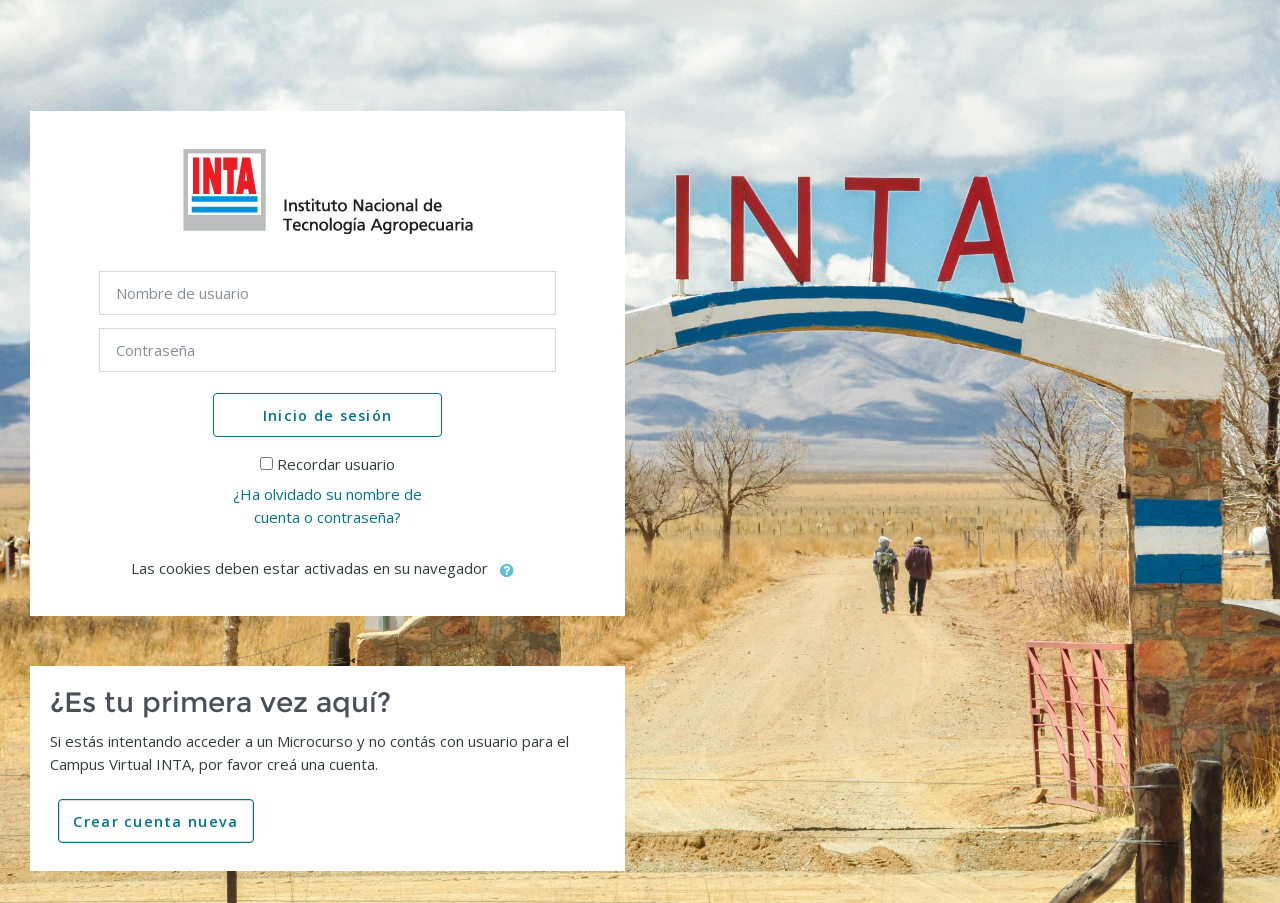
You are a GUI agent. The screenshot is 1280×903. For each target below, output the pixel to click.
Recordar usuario (336, 464)
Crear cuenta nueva (155, 821)
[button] (508, 570)
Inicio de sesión (327, 415)
